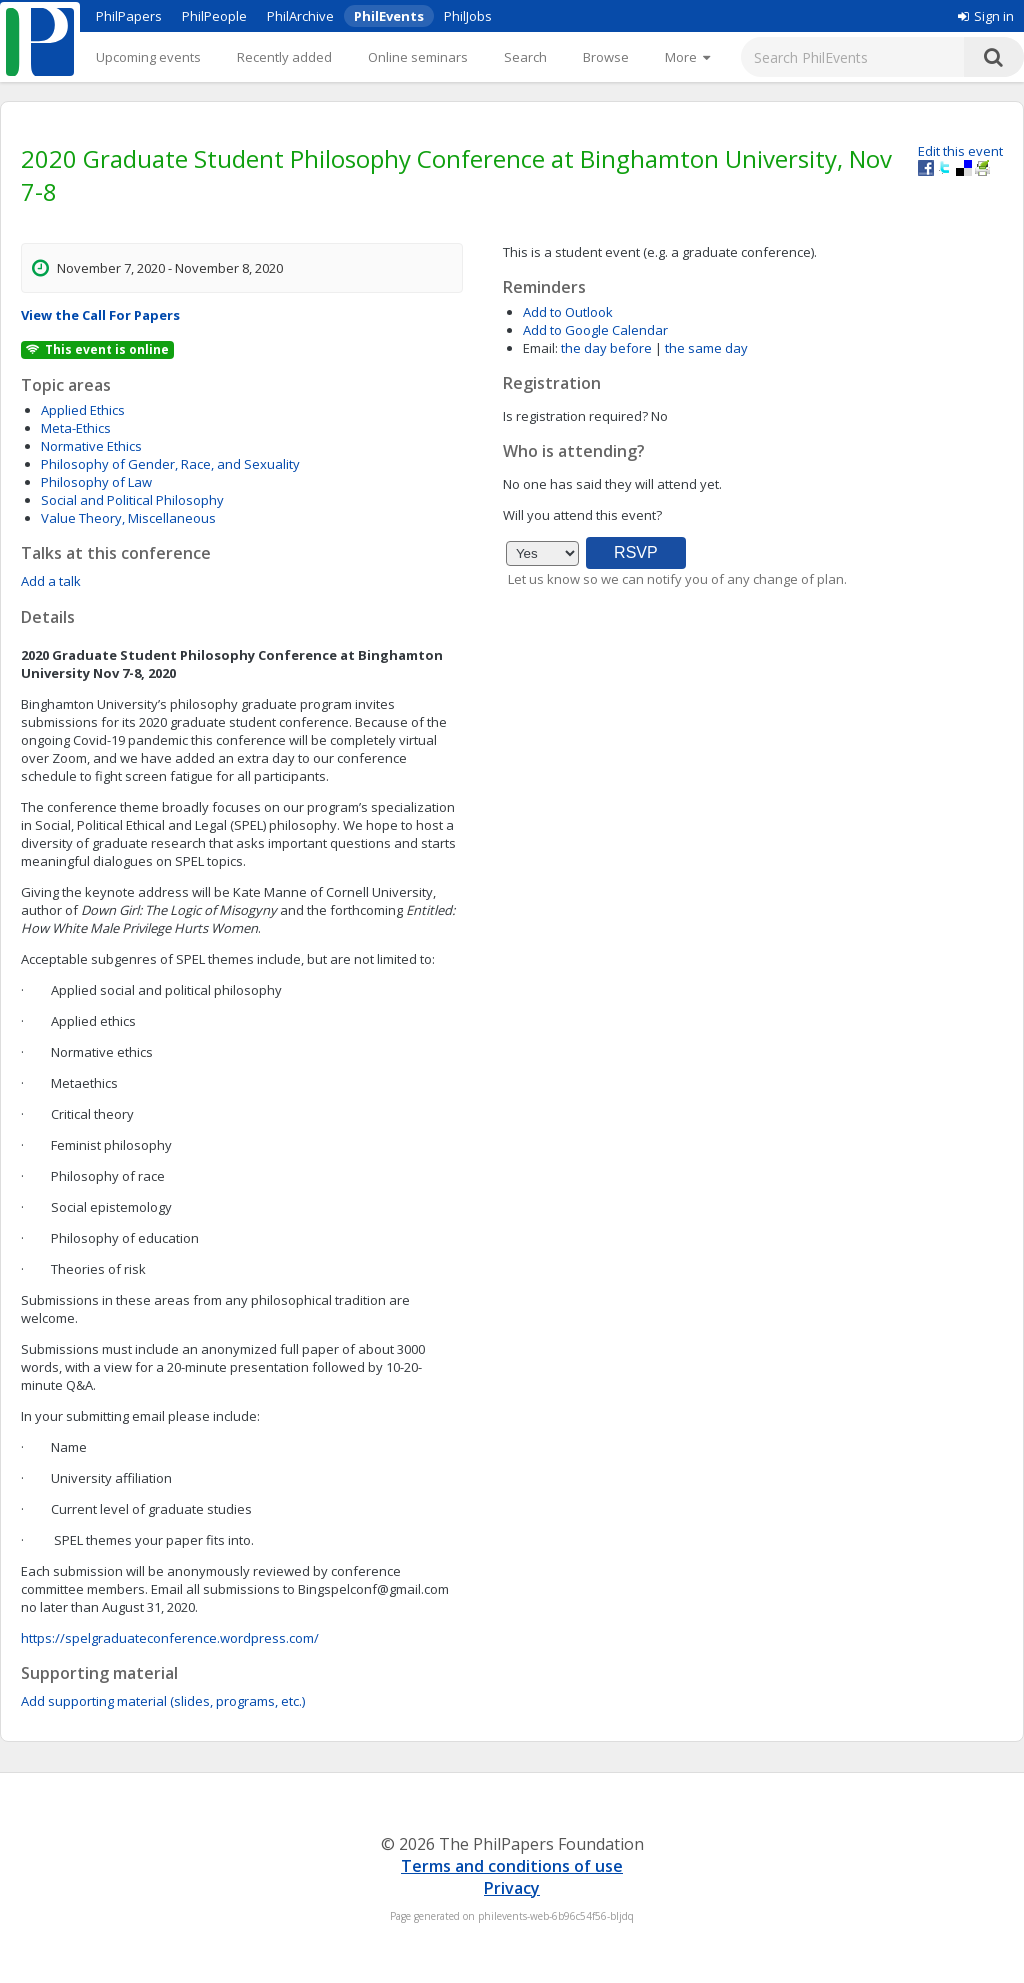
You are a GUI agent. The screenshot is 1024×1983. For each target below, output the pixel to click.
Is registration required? (575, 416)
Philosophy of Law (96, 482)
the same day (706, 348)
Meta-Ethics (76, 428)
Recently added (284, 57)
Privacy (512, 1888)
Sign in (986, 16)
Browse (606, 57)
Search (525, 57)
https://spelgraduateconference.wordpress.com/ (170, 1638)
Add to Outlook (568, 312)
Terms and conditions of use (512, 1866)
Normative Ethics (91, 446)
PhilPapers (129, 16)
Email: (540, 348)
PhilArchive (300, 16)
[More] (687, 57)
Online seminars (418, 57)
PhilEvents (389, 16)
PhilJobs (468, 16)
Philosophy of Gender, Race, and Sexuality (170, 464)
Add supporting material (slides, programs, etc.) (163, 1701)
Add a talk (51, 581)
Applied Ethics (83, 410)
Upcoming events (148, 57)
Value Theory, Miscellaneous (128, 518)
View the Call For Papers (100, 315)
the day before (606, 348)
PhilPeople (214, 16)
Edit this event (960, 151)
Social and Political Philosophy (132, 500)
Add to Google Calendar (595, 330)
